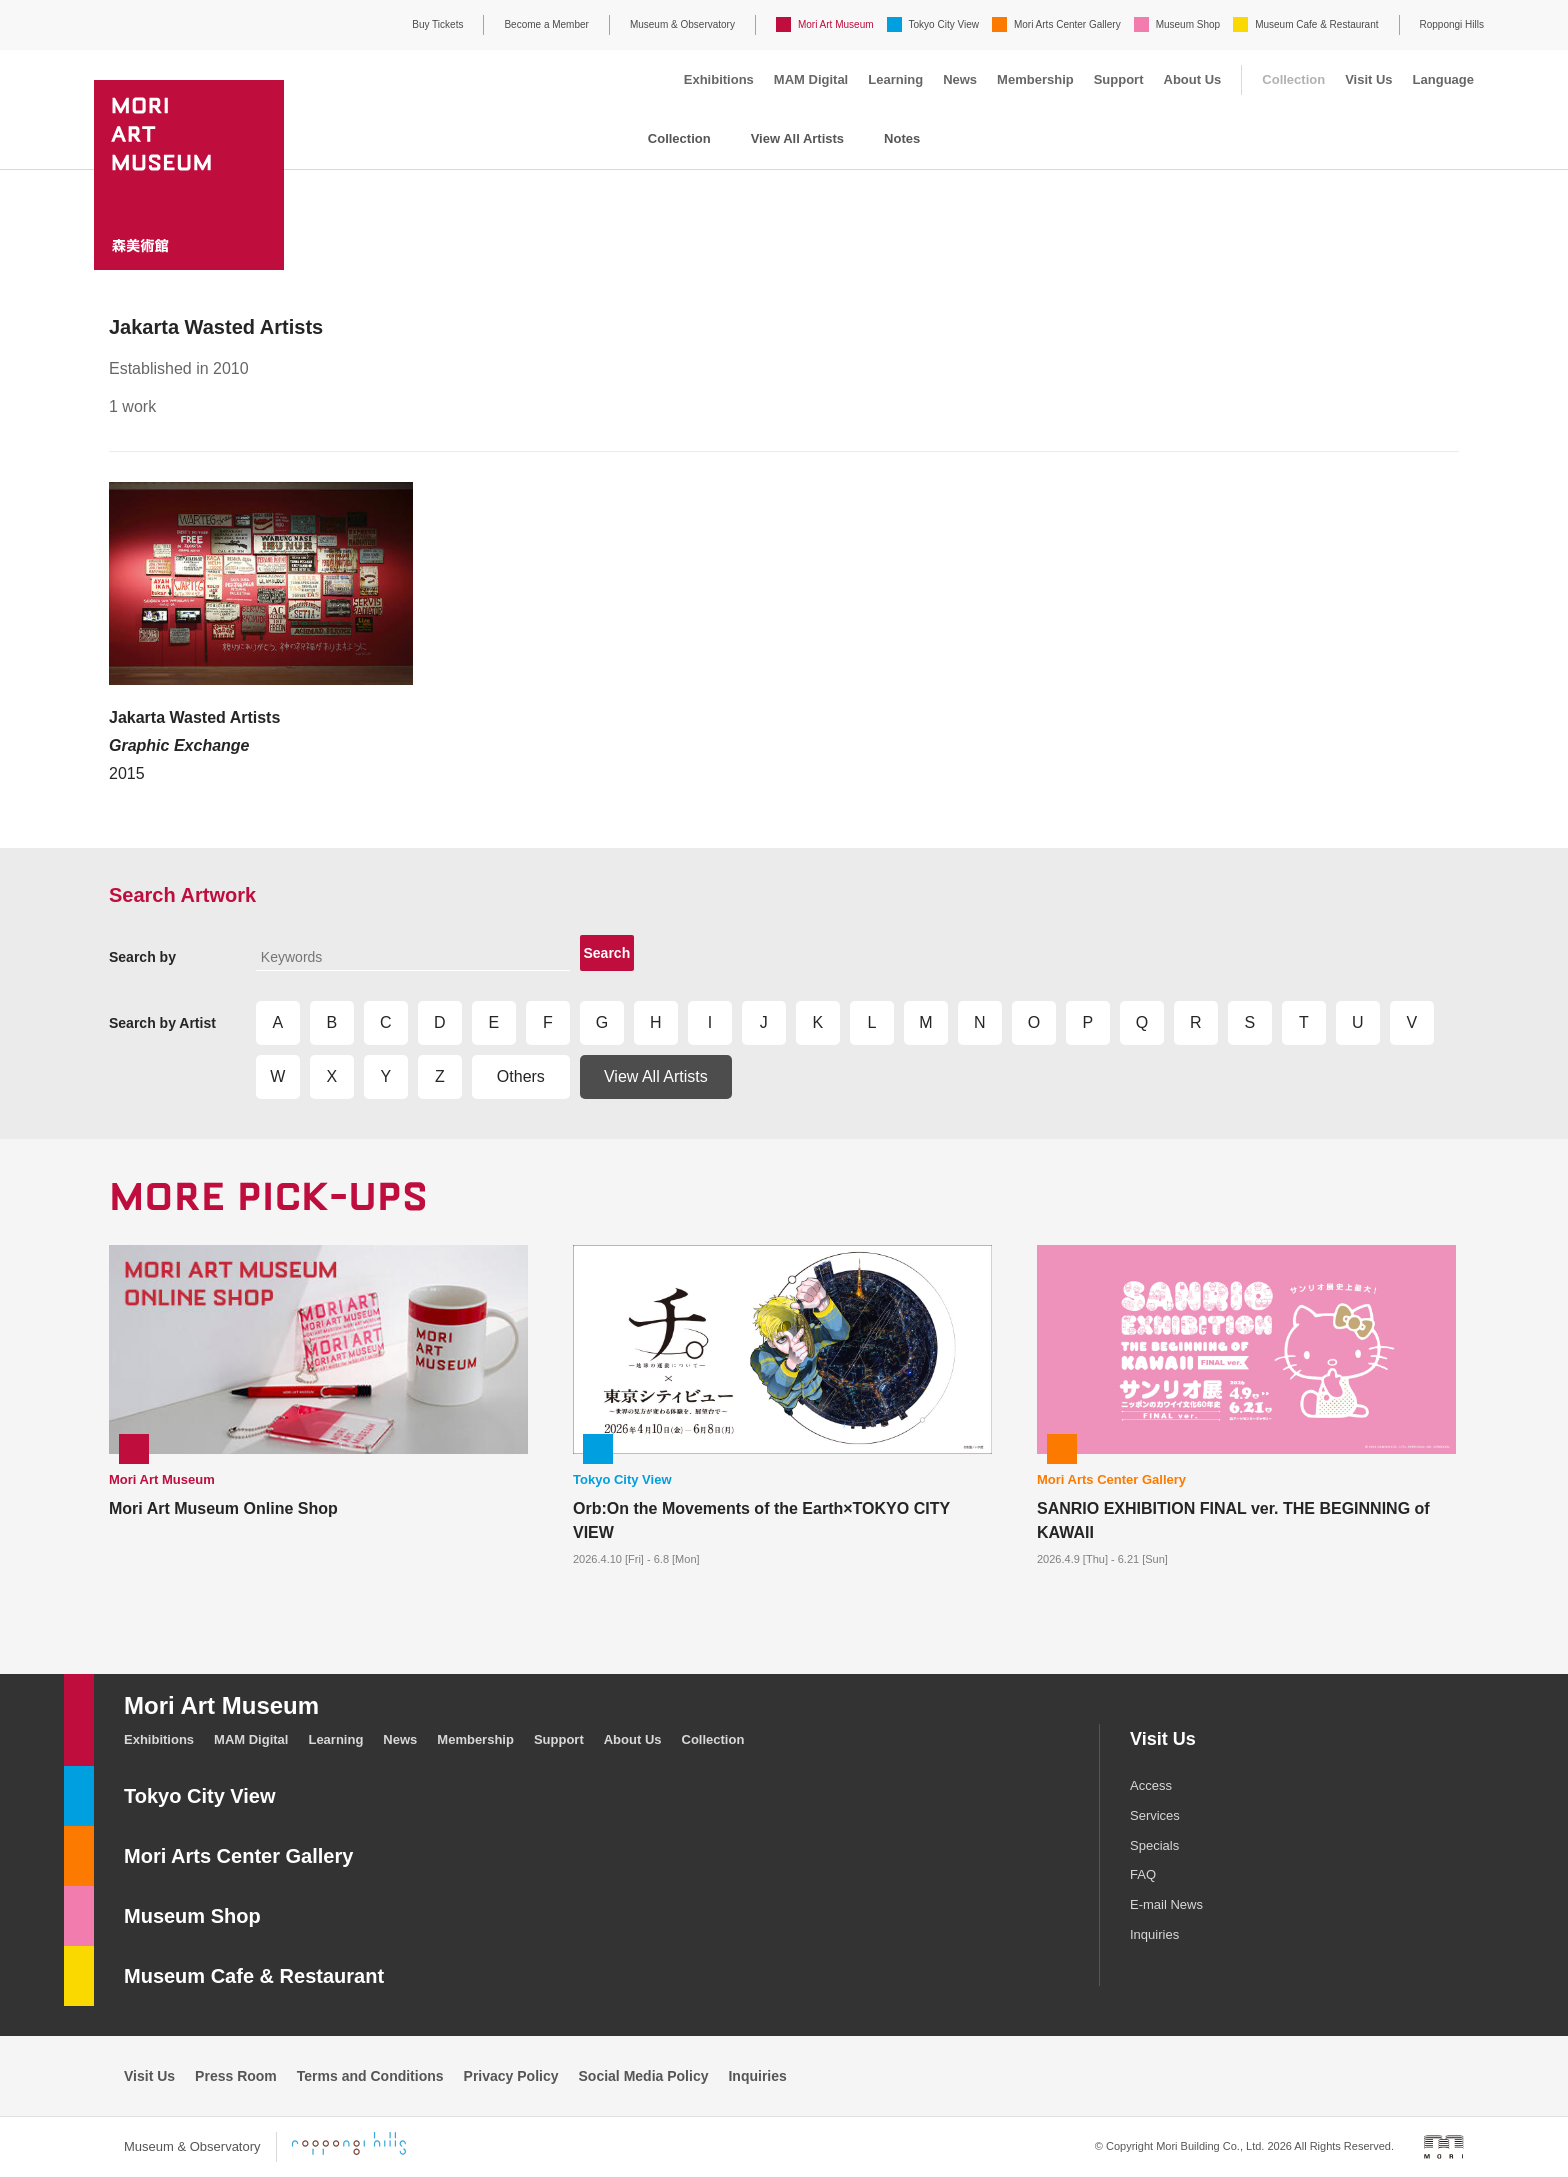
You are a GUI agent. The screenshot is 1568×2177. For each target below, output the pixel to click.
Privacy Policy (511, 2076)
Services (1155, 1815)
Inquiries (1154, 1934)
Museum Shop (1188, 24)
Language (1443, 79)
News (960, 79)
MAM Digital (811, 79)
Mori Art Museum (836, 24)
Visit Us (1368, 79)
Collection (1293, 79)
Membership (1035, 79)
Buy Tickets (437, 24)
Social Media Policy (644, 2076)
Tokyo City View (944, 24)
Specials (1154, 1845)
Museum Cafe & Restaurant (1316, 24)
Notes (902, 138)
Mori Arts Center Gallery (1067, 24)
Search (607, 953)
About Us (1193, 79)
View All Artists (797, 138)
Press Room (236, 2076)
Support (1119, 79)
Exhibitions (719, 79)
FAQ (1143, 1874)
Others (521, 1076)
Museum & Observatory (682, 24)
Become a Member (546, 24)
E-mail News (1166, 1904)
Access (1151, 1785)
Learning (895, 79)
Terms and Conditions (370, 2076)
